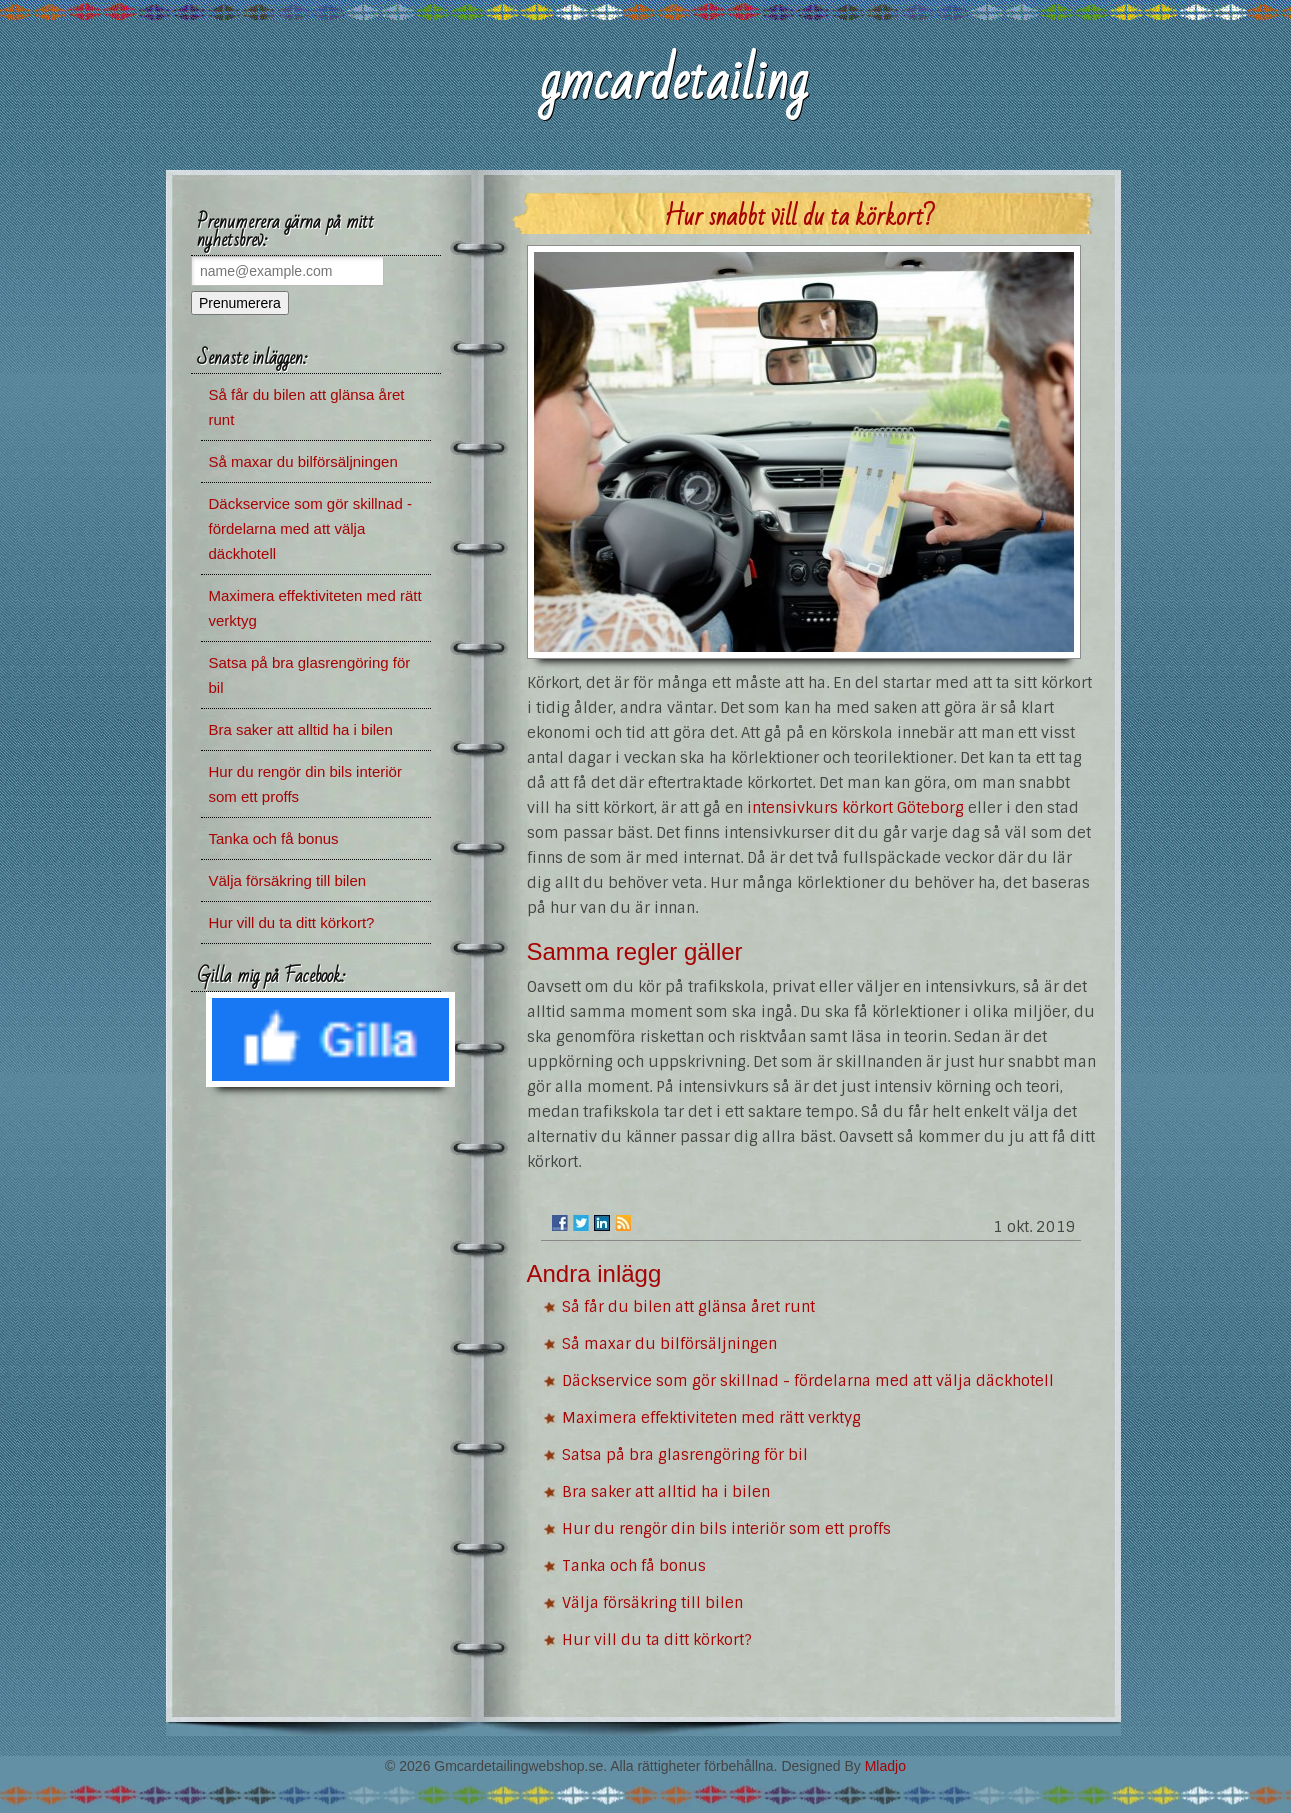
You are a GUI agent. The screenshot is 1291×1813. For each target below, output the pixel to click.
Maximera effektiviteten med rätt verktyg (711, 1418)
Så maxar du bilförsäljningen (669, 1344)
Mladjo (885, 1766)
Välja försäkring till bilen (652, 1603)
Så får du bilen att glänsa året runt (688, 1307)
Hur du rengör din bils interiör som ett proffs (726, 1529)
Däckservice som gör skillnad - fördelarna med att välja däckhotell (808, 1381)
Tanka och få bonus (634, 1566)
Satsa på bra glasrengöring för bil (685, 1455)
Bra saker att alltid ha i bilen (666, 1492)
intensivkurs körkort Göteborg (855, 808)
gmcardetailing (673, 82)
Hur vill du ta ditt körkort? (657, 1640)
